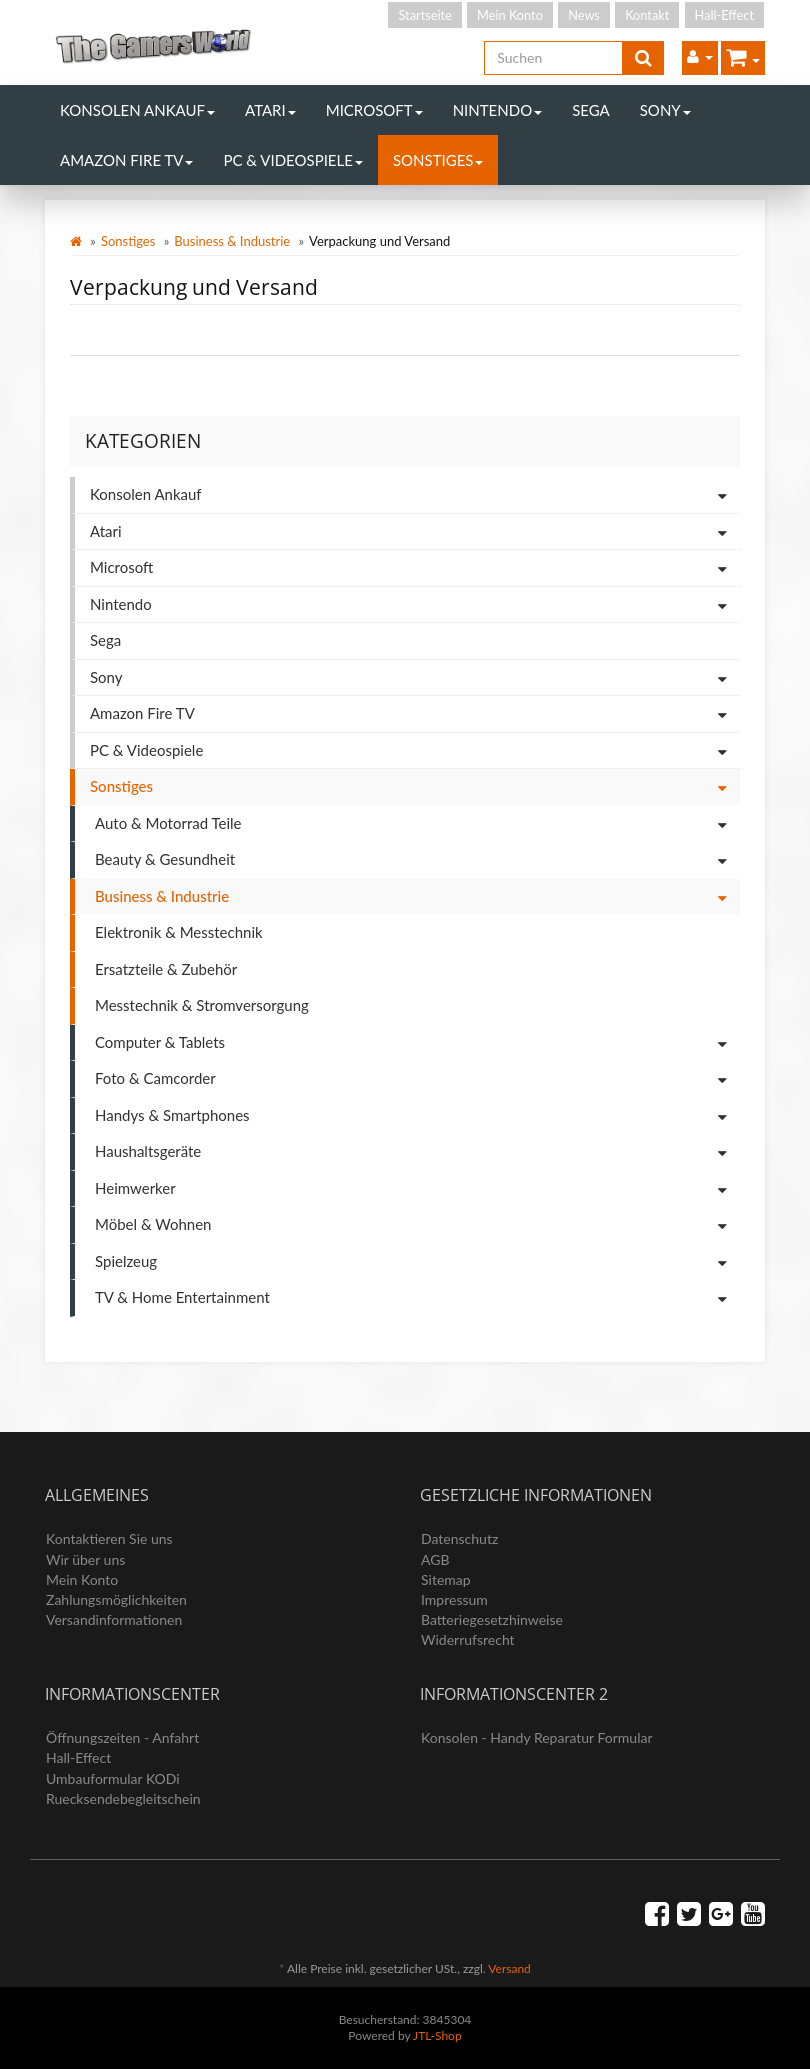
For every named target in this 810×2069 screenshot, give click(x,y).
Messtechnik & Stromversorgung (202, 1005)
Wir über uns (85, 1559)
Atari (270, 110)
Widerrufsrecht (468, 1639)
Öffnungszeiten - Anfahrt (122, 1737)
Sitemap (446, 1579)
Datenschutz (459, 1538)
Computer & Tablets (417, 1043)
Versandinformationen (114, 1619)
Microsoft (374, 110)
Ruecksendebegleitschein (123, 1798)
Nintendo (498, 110)
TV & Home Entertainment (417, 1298)
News (584, 15)
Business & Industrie (232, 241)
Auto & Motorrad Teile (417, 824)
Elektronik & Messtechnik (179, 932)
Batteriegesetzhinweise (492, 1619)
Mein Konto (510, 15)
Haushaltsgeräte (417, 1152)
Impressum (454, 1599)
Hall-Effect (724, 15)
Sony (665, 110)
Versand (509, 1968)
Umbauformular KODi (113, 1778)
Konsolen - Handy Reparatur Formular (537, 1737)
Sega (591, 110)
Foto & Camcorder (417, 1079)
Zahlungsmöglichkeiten (116, 1599)
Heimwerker (417, 1189)
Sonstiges (438, 160)
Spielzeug (417, 1262)
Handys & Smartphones (417, 1116)
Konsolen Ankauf (137, 110)
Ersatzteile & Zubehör (166, 969)
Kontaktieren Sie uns (109, 1538)
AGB (435, 1559)
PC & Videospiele (292, 160)
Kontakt (647, 15)
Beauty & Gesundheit (417, 860)
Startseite (424, 15)
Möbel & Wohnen (417, 1225)
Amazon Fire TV (126, 160)
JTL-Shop (437, 2035)
